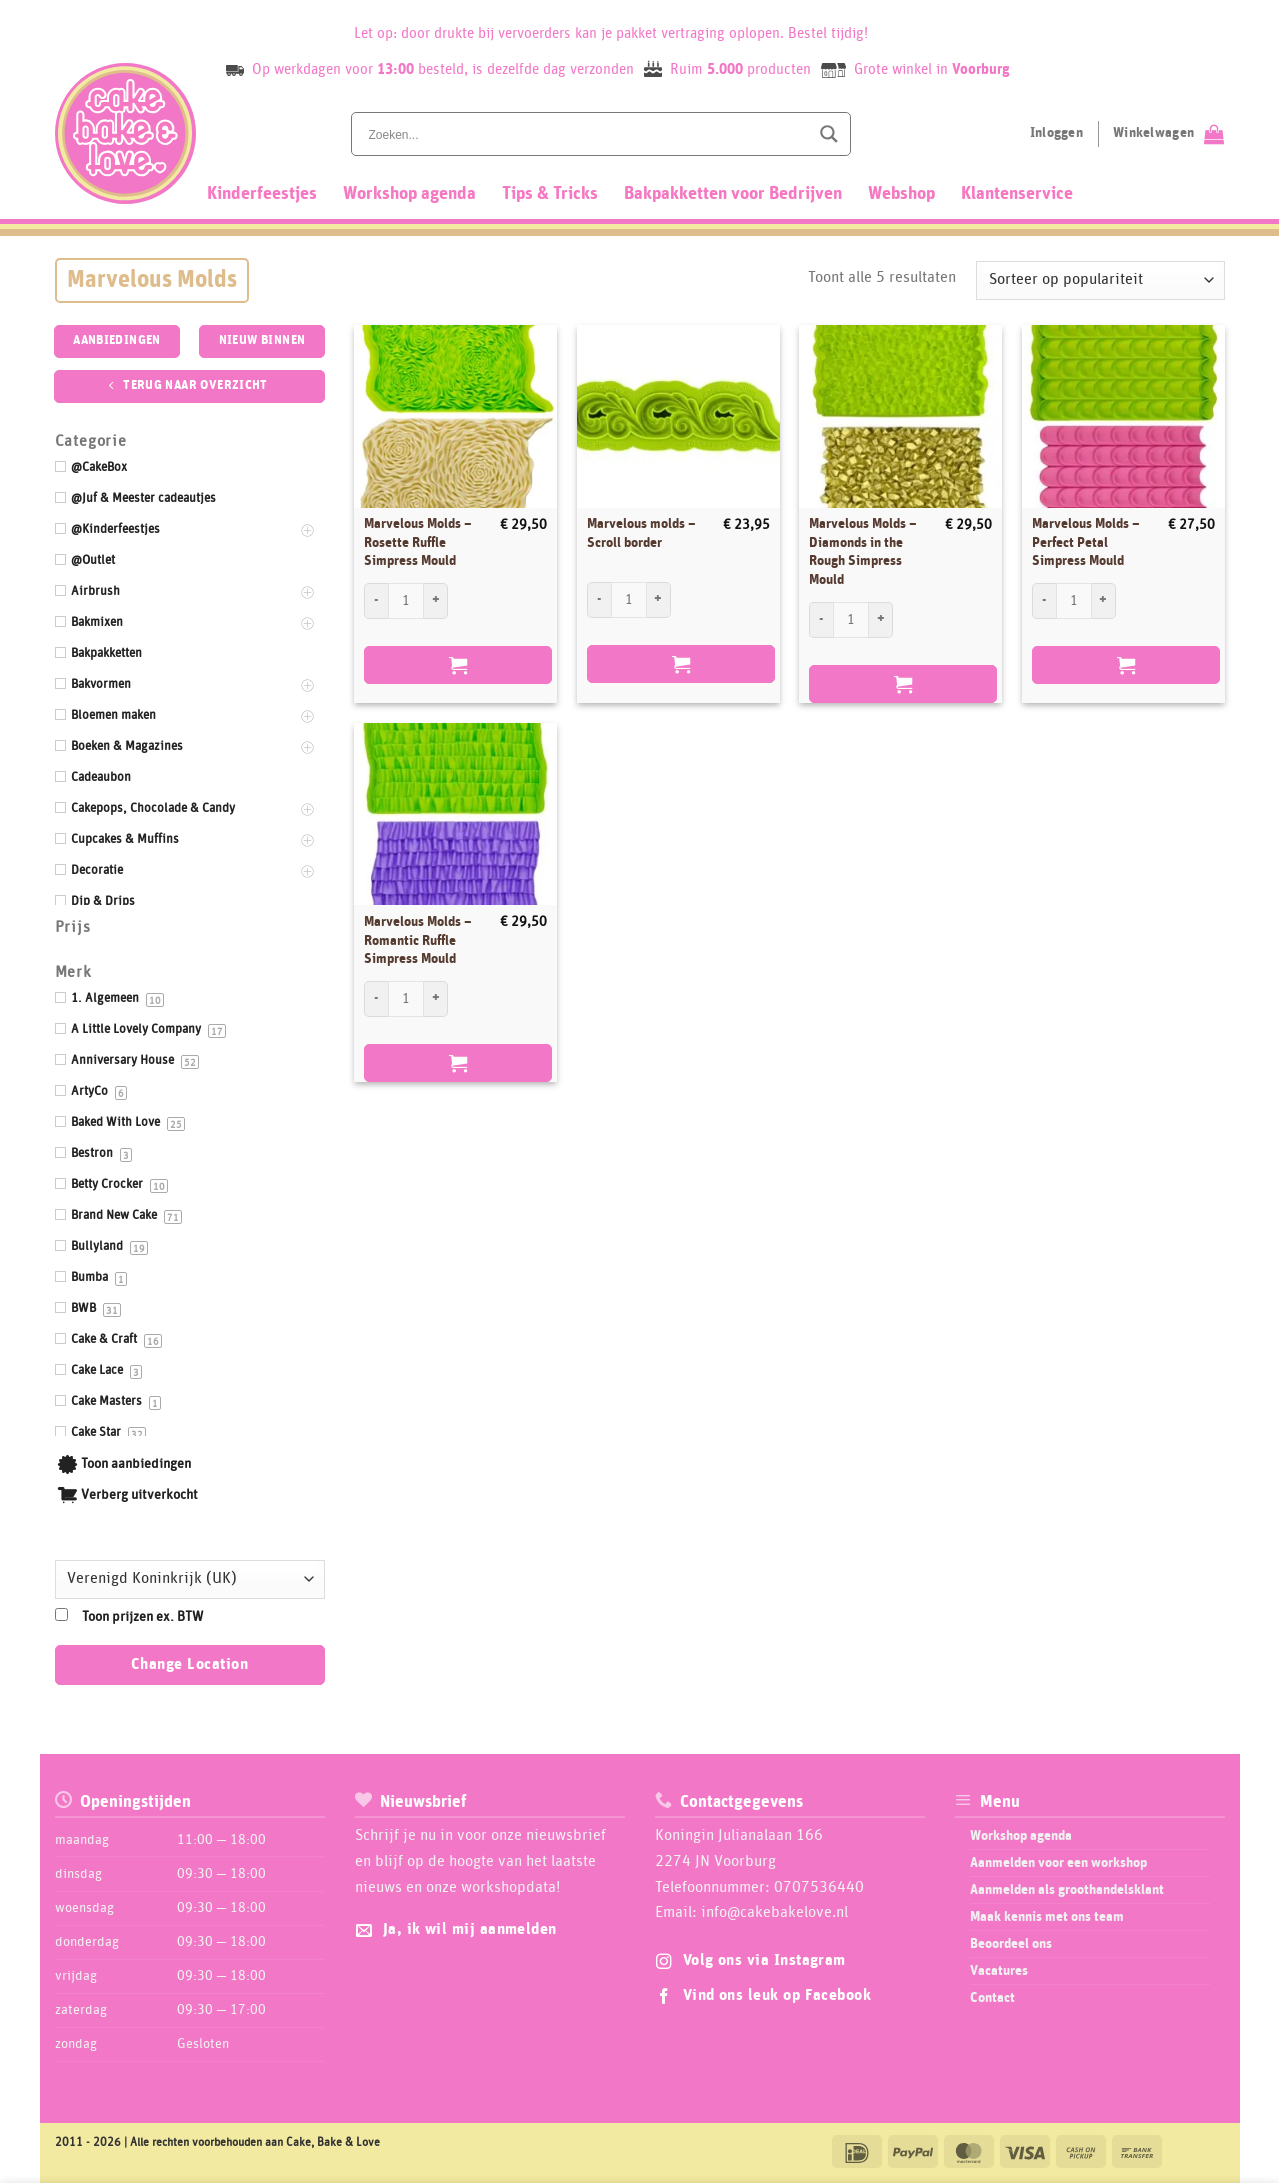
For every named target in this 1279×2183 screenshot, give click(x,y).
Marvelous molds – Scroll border (641, 533)
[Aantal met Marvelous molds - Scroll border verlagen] (599, 600)
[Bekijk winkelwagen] (1168, 134)
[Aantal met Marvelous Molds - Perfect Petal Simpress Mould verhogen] (1104, 601)
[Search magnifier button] (829, 134)
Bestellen (458, 665)
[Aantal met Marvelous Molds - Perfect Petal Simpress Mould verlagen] (1044, 601)
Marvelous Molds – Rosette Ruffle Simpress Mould (418, 542)
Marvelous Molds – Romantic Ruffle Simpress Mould (418, 940)
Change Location (189, 1664)
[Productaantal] (406, 601)
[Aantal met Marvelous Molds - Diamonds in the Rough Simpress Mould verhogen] (881, 620)
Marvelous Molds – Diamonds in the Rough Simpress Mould (863, 552)
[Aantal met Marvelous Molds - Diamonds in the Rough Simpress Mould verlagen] (821, 620)
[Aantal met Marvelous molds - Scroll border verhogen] (659, 600)
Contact (992, 1998)
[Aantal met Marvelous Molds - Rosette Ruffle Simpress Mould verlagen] (376, 601)
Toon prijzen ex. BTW (142, 1617)
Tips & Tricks (550, 194)
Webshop (901, 194)
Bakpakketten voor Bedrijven (733, 194)
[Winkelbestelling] (1100, 280)
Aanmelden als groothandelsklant (1067, 1890)
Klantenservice (1017, 194)
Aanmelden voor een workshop (1058, 1863)
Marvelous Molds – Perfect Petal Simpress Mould (1086, 542)
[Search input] (587, 134)
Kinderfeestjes (262, 194)
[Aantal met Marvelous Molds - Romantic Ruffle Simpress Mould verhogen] (436, 999)
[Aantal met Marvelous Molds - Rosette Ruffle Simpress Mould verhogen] (436, 601)
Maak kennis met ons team (1047, 1917)
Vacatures (999, 1971)
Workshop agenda (409, 194)
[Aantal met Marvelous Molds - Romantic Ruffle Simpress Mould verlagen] (376, 999)
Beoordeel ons (1011, 1944)
